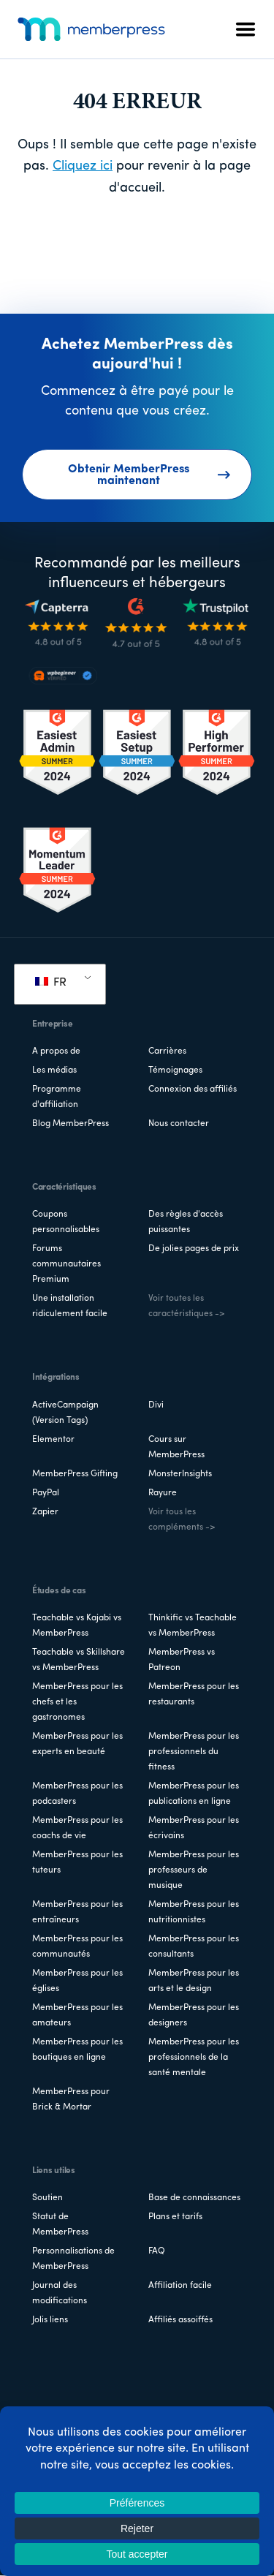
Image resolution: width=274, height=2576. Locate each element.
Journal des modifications (59, 2293)
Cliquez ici (83, 166)
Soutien (47, 2198)
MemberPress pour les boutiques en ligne (77, 2050)
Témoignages (175, 1070)
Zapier (45, 1512)
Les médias (54, 1070)
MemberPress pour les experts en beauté (77, 1744)
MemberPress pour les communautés (77, 1947)
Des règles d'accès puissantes (185, 1222)
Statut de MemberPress (60, 2225)
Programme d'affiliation (56, 1097)
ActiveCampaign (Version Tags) (65, 1413)
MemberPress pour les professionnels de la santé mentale (193, 2057)
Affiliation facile (180, 2285)
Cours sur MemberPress (176, 1447)
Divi (156, 1405)
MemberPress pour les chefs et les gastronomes (77, 1702)
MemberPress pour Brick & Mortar (71, 2100)
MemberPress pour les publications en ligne (193, 1794)
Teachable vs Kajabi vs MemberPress (76, 1626)
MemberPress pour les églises (77, 1981)
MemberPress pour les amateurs (77, 2015)
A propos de (56, 1051)
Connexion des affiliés (192, 1089)
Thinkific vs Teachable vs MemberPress (192, 1626)
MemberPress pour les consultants (193, 1947)
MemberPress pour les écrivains (193, 1828)
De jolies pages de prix (193, 1248)
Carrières (167, 1051)
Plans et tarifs (175, 2217)
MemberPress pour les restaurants (193, 1694)
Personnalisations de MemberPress (73, 2259)
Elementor (53, 1439)
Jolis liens (50, 2320)
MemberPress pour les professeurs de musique (193, 1870)
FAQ (156, 2251)
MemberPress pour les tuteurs (77, 1863)
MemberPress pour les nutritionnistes (193, 1912)
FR (50, 983)
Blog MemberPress (70, 1123)
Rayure (162, 1493)
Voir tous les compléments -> (181, 1520)
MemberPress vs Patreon (181, 1660)
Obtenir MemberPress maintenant (149, 475)
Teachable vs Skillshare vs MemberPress (78, 1660)
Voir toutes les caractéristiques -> (186, 1306)
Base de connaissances (194, 2198)
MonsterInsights (180, 1474)
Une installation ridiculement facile (69, 1306)
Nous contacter (178, 1123)
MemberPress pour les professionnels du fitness (193, 1752)
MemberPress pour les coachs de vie (77, 1828)
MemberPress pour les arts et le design (193, 1981)
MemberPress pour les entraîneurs (77, 1912)
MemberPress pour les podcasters (77, 1794)
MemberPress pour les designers (193, 2015)
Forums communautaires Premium (66, 1264)
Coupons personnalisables (65, 1222)
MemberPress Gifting (75, 1474)
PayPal (45, 1493)
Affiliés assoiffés (180, 2320)
